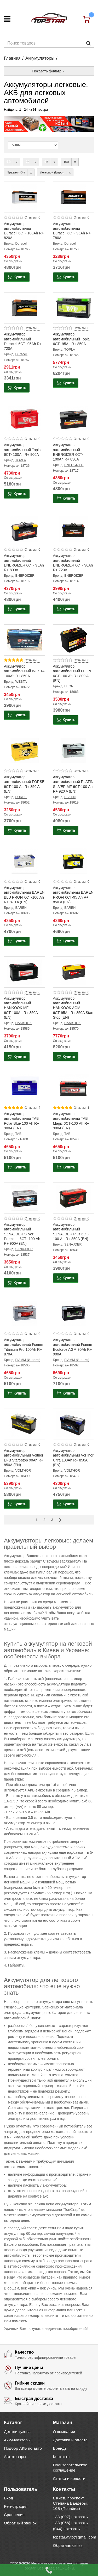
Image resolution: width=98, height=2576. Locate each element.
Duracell (21, 243)
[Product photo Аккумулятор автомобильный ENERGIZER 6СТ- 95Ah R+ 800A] (24, 529)
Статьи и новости (69, 2478)
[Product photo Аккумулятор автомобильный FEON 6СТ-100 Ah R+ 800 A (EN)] (73, 640)
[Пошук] (88, 43)
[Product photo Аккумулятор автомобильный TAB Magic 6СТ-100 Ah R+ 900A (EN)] (73, 1087)
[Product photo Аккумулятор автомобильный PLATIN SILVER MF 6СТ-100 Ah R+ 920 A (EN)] (73, 750)
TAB (18, 1134)
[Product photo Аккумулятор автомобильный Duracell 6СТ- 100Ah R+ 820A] (24, 197)
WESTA (21, 681)
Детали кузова (17, 2431)
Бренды (60, 2448)
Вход (8, 2498)
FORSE (21, 797)
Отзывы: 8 (32, 660)
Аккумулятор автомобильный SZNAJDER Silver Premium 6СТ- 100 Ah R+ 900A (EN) (22, 1234)
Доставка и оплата (70, 2440)
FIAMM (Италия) (27, 1360)
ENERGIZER (73, 465)
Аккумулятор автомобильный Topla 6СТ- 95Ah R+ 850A (71, 339)
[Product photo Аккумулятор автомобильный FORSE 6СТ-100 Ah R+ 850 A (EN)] (24, 750)
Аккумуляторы (39, 58)
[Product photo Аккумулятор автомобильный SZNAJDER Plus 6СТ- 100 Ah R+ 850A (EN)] (73, 1198)
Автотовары (15, 2456)
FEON (68, 686)
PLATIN (70, 797)
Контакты (61, 2456)
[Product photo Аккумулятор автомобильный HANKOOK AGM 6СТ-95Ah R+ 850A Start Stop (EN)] (73, 972)
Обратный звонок (20, 2523)
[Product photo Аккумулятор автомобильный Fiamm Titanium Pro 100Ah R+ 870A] (24, 1313)
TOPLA (69, 349)
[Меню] (7, 19)
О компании (64, 2431)
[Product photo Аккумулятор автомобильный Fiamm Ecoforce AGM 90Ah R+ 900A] (73, 1313)
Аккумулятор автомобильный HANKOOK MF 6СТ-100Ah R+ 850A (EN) (21, 1007)
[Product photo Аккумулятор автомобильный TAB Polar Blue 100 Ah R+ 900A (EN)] (24, 1087)
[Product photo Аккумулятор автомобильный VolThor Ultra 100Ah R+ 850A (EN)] (73, 1424)
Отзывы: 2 (32, 1108)
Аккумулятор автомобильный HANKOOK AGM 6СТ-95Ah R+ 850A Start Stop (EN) (73, 1007)
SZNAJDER (24, 1249)
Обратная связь (68, 2545)
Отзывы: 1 (81, 1108)
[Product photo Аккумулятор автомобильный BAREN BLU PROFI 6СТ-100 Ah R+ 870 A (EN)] (24, 861)
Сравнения (14, 2514)
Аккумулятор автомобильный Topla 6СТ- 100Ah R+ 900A (22, 449)
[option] (49, 124)
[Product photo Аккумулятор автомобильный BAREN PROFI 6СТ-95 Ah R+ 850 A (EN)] (73, 861)
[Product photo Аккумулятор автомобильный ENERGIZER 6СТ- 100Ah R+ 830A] (73, 418)
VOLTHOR (23, 1470)
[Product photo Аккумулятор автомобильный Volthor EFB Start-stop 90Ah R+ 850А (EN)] (24, 1424)
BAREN (21, 908)
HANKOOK (23, 1023)
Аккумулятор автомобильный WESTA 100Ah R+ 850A (24, 671)
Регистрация (15, 2506)
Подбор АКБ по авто (23, 2448)
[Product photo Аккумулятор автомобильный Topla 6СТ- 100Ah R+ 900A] (24, 418)
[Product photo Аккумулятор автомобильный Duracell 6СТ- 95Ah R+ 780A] (73, 197)
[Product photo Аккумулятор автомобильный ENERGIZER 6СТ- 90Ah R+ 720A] (73, 529)
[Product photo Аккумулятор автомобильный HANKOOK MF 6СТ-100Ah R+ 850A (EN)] (24, 972)
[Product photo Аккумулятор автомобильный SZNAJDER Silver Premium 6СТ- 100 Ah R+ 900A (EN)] (24, 1198)
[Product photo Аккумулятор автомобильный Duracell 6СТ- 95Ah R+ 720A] (24, 307)
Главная (12, 58)
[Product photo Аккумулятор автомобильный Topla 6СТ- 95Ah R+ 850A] (73, 307)
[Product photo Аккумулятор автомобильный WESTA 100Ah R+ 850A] (24, 640)
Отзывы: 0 (32, 217)
